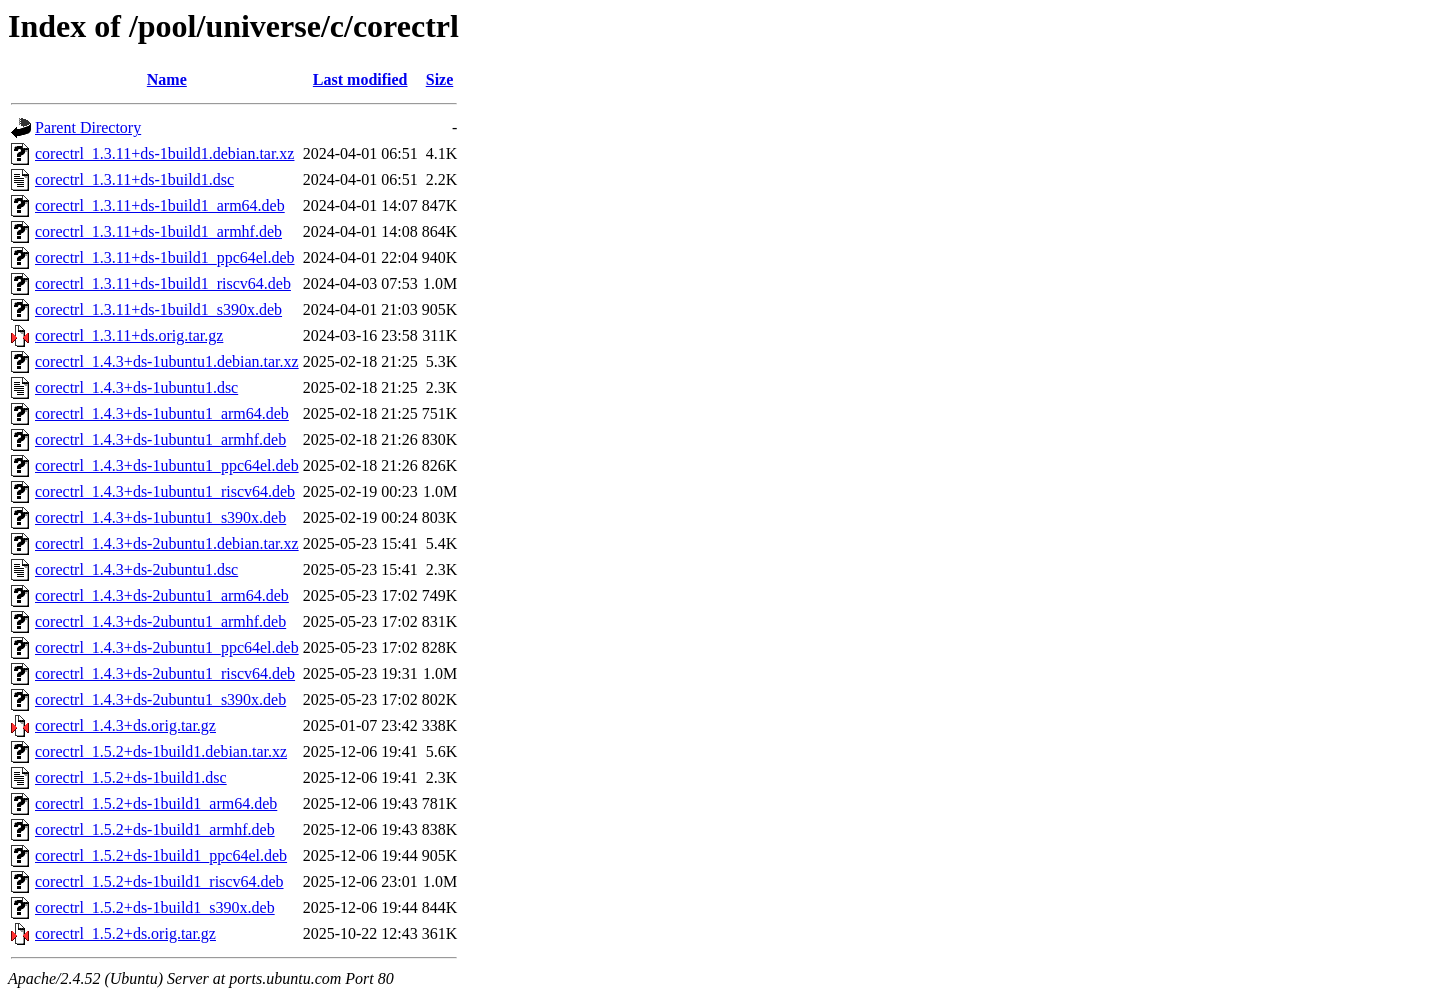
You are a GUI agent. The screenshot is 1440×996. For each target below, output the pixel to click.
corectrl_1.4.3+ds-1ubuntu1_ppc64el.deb (167, 465)
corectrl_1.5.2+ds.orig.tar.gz (125, 933)
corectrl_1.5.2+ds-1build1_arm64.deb (156, 803)
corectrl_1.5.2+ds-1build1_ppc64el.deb (161, 855)
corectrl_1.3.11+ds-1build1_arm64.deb (160, 205)
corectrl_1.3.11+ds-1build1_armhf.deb (158, 231)
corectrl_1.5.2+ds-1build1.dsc (131, 777)
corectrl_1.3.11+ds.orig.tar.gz (129, 335)
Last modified (360, 79)
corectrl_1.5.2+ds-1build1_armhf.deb (155, 829)
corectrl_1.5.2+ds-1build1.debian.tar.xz (161, 751)
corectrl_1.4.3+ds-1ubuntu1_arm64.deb (162, 413)
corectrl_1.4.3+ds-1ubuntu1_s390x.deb (160, 517)
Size (440, 79)
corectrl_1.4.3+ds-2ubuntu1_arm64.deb (162, 595)
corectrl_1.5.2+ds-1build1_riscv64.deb (159, 881)
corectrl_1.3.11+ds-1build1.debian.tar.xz (164, 153)
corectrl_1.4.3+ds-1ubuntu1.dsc (136, 387)
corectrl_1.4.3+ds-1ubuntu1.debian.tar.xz (167, 361)
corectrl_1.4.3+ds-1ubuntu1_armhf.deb (160, 439)
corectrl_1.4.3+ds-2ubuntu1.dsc (136, 569)
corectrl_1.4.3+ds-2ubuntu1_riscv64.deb (165, 673)
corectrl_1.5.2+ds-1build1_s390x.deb (155, 907)
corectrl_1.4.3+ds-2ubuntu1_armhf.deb (160, 621)
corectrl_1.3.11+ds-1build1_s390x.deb (158, 309)
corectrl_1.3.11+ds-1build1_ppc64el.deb (164, 257)
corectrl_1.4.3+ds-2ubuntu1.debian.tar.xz (167, 543)
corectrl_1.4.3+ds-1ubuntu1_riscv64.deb (165, 491)
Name (167, 79)
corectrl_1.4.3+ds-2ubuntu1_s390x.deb (160, 699)
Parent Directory (88, 127)
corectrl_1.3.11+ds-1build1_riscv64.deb (163, 283)
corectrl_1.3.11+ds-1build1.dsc (134, 179)
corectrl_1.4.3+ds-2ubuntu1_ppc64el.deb (167, 647)
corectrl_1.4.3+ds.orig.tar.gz (125, 725)
